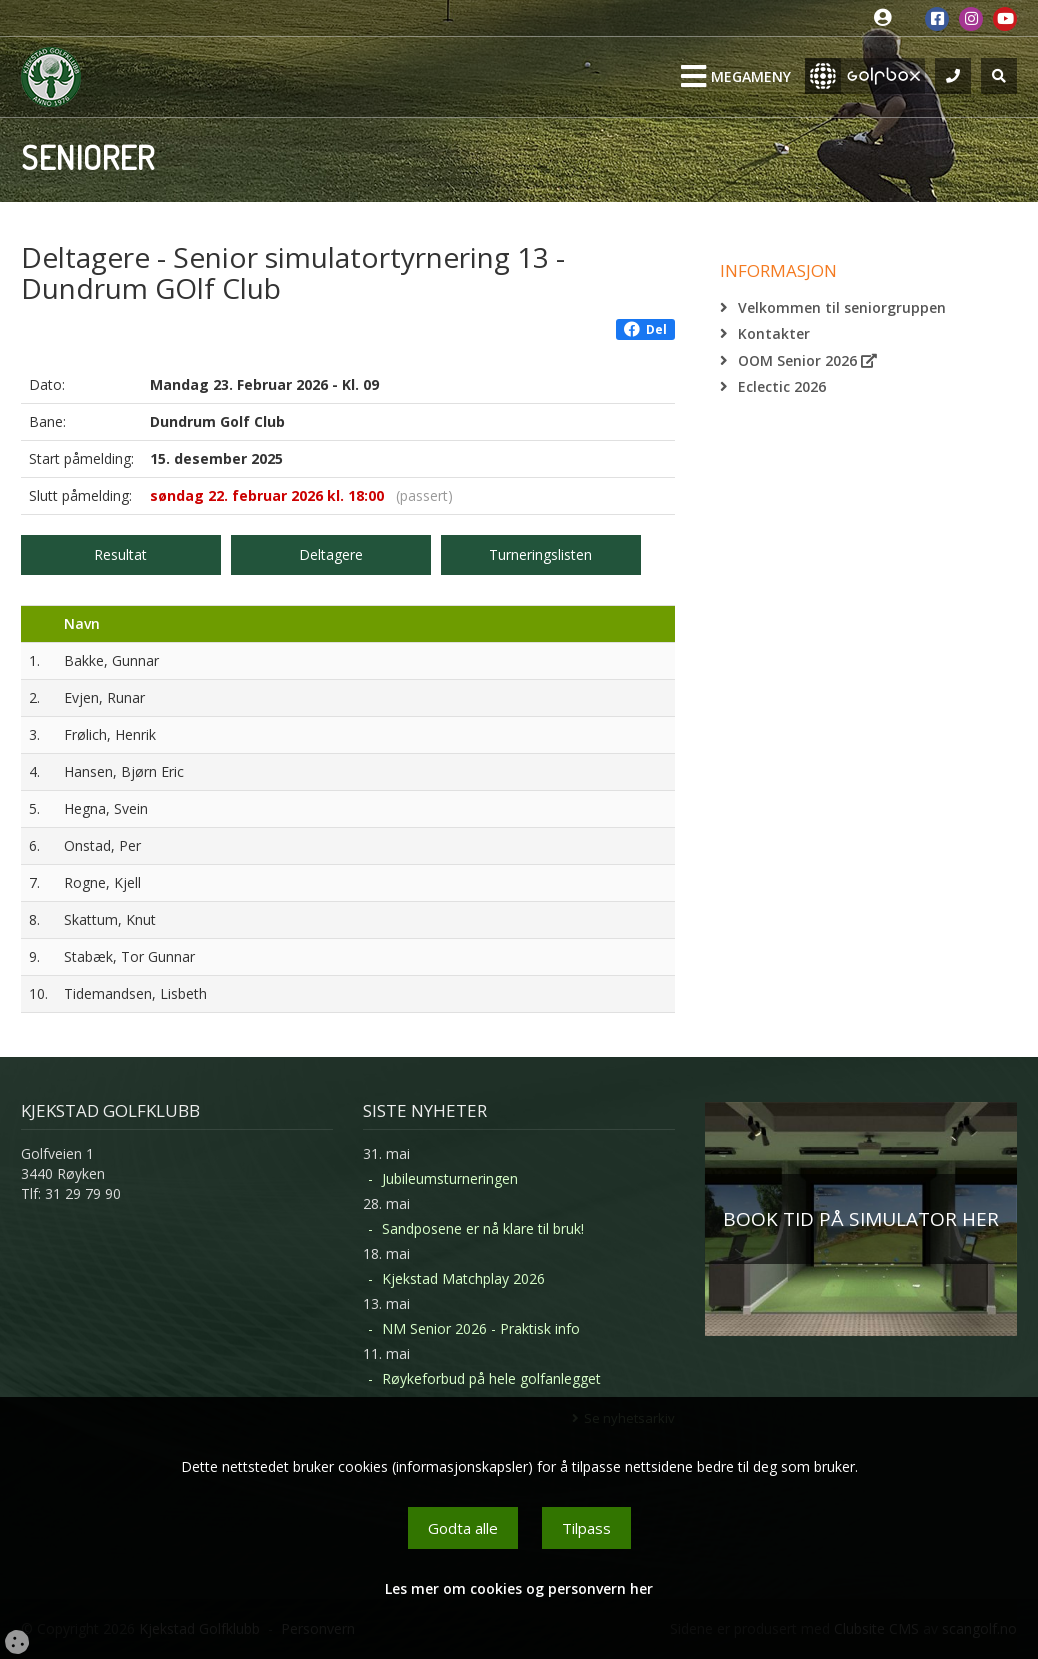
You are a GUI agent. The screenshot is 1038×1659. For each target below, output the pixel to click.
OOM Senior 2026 (807, 360)
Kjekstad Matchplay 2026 (463, 1278)
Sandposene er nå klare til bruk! (483, 1228)
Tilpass (586, 1528)
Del (645, 329)
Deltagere (331, 554)
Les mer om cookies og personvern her (519, 1588)
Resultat (120, 554)
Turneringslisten (540, 554)
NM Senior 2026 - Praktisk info (481, 1328)
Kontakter (774, 333)
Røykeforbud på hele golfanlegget (491, 1378)
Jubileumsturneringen (450, 1178)
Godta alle (463, 1528)
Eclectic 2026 (782, 386)
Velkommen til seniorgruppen (842, 307)
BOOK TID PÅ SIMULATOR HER (861, 1219)
